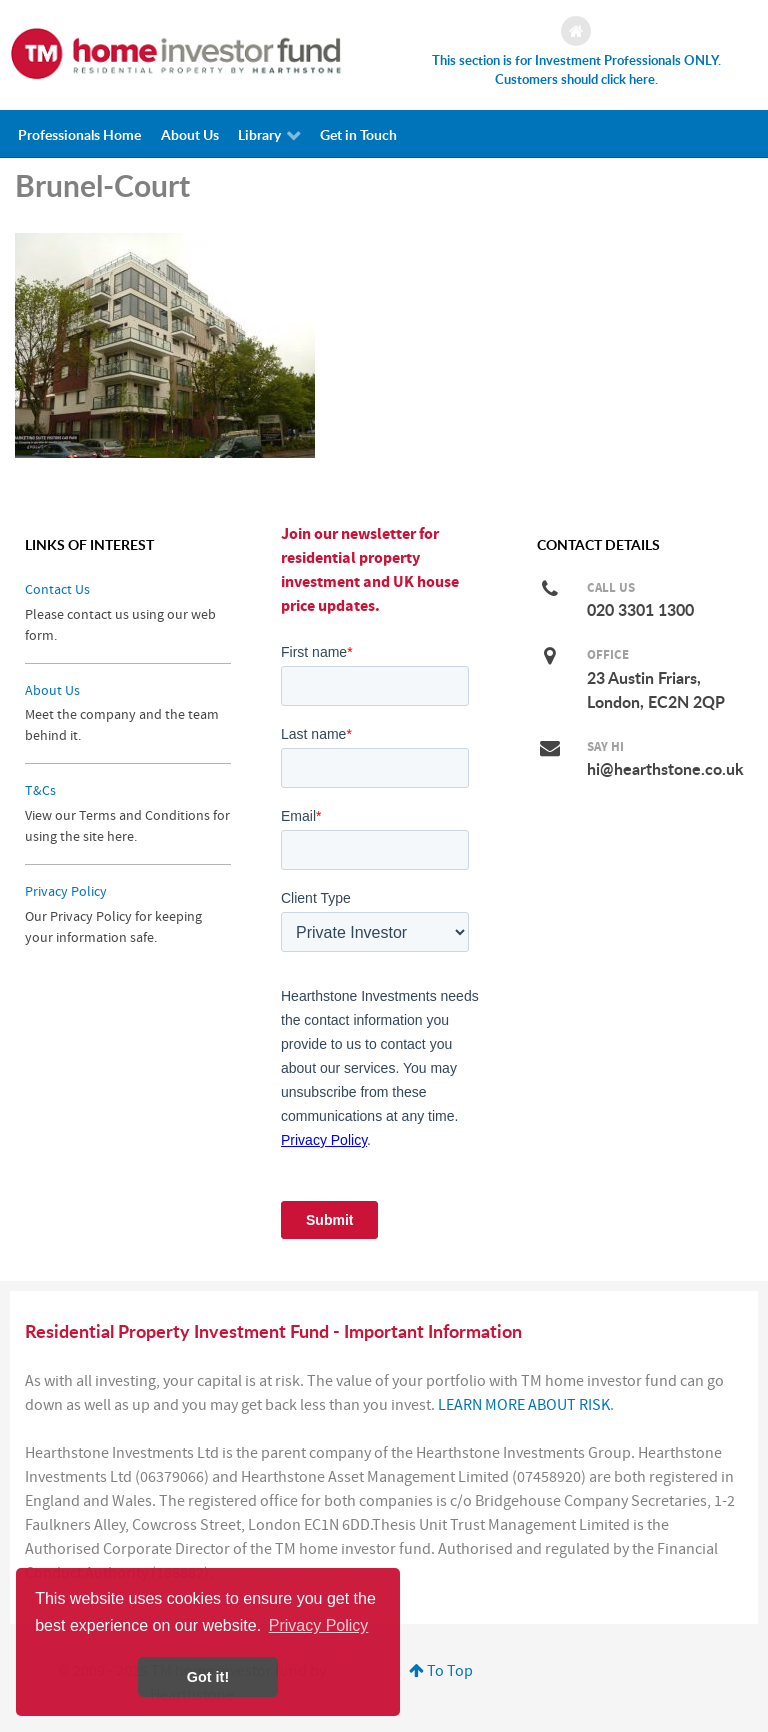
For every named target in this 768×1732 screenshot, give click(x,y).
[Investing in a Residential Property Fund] (177, 53)
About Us (52, 690)
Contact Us (57, 589)
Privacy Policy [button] (319, 1625)
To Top (441, 1671)
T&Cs (40, 790)
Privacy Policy (66, 891)
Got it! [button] (208, 1677)
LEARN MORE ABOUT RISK (524, 1405)
